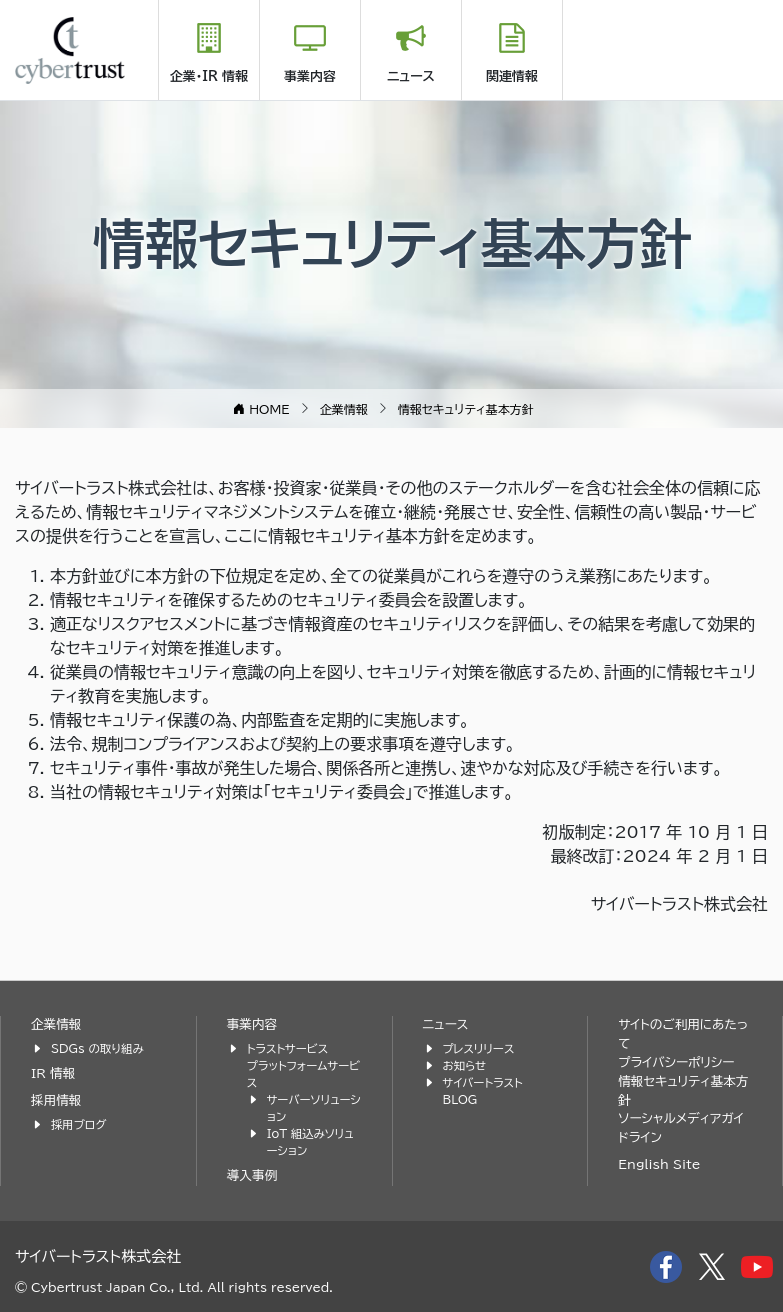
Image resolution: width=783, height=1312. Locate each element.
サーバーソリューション (314, 1108)
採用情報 (56, 1100)
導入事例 (252, 1175)
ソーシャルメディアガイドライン (681, 1128)
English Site (659, 1164)
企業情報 (56, 1024)
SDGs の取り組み (97, 1048)
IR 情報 (53, 1073)
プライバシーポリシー (676, 1062)
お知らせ (465, 1065)
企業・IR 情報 (209, 76)
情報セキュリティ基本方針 (683, 1091)
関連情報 (512, 76)
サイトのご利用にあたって (683, 1034)
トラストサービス (288, 1048)
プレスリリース (479, 1048)
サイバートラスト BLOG (483, 1091)
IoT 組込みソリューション (310, 1142)
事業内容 (310, 76)
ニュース (411, 76)
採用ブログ (78, 1124)
